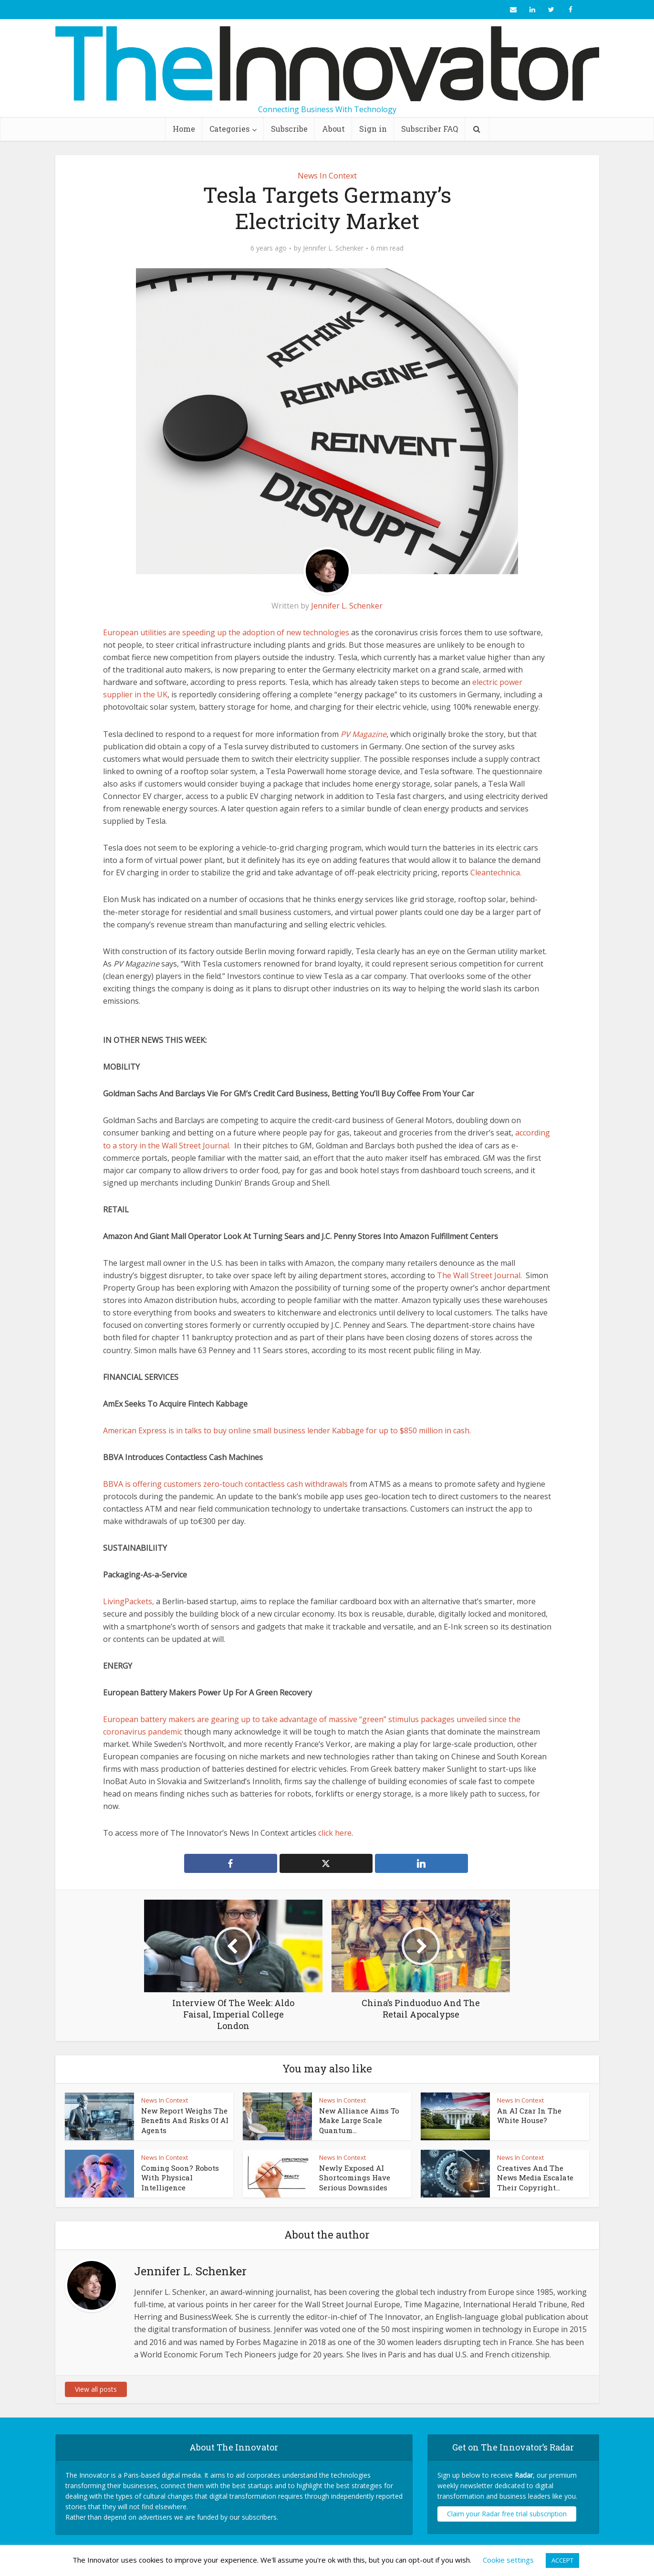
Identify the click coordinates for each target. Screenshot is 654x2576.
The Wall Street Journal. (479, 1275)
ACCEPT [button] (562, 2560)
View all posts (96, 2389)
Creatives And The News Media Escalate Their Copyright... (535, 2177)
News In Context (327, 175)
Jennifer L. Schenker (333, 248)
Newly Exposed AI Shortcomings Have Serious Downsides (354, 2177)
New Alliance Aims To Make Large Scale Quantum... (359, 2120)
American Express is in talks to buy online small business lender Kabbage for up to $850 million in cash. (287, 1430)
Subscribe (289, 129)
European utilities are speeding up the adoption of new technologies (226, 632)
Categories (229, 129)
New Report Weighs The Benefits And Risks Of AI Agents (184, 2120)
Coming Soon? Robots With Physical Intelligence (180, 2177)
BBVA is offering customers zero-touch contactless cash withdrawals (225, 1484)
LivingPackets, (128, 1601)
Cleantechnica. (495, 872)
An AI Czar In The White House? (529, 2115)
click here (335, 1833)
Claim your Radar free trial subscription (507, 2513)
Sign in (373, 129)
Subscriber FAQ (429, 129)
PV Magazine (363, 734)
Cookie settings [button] (508, 2560)
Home (184, 129)
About (333, 129)
